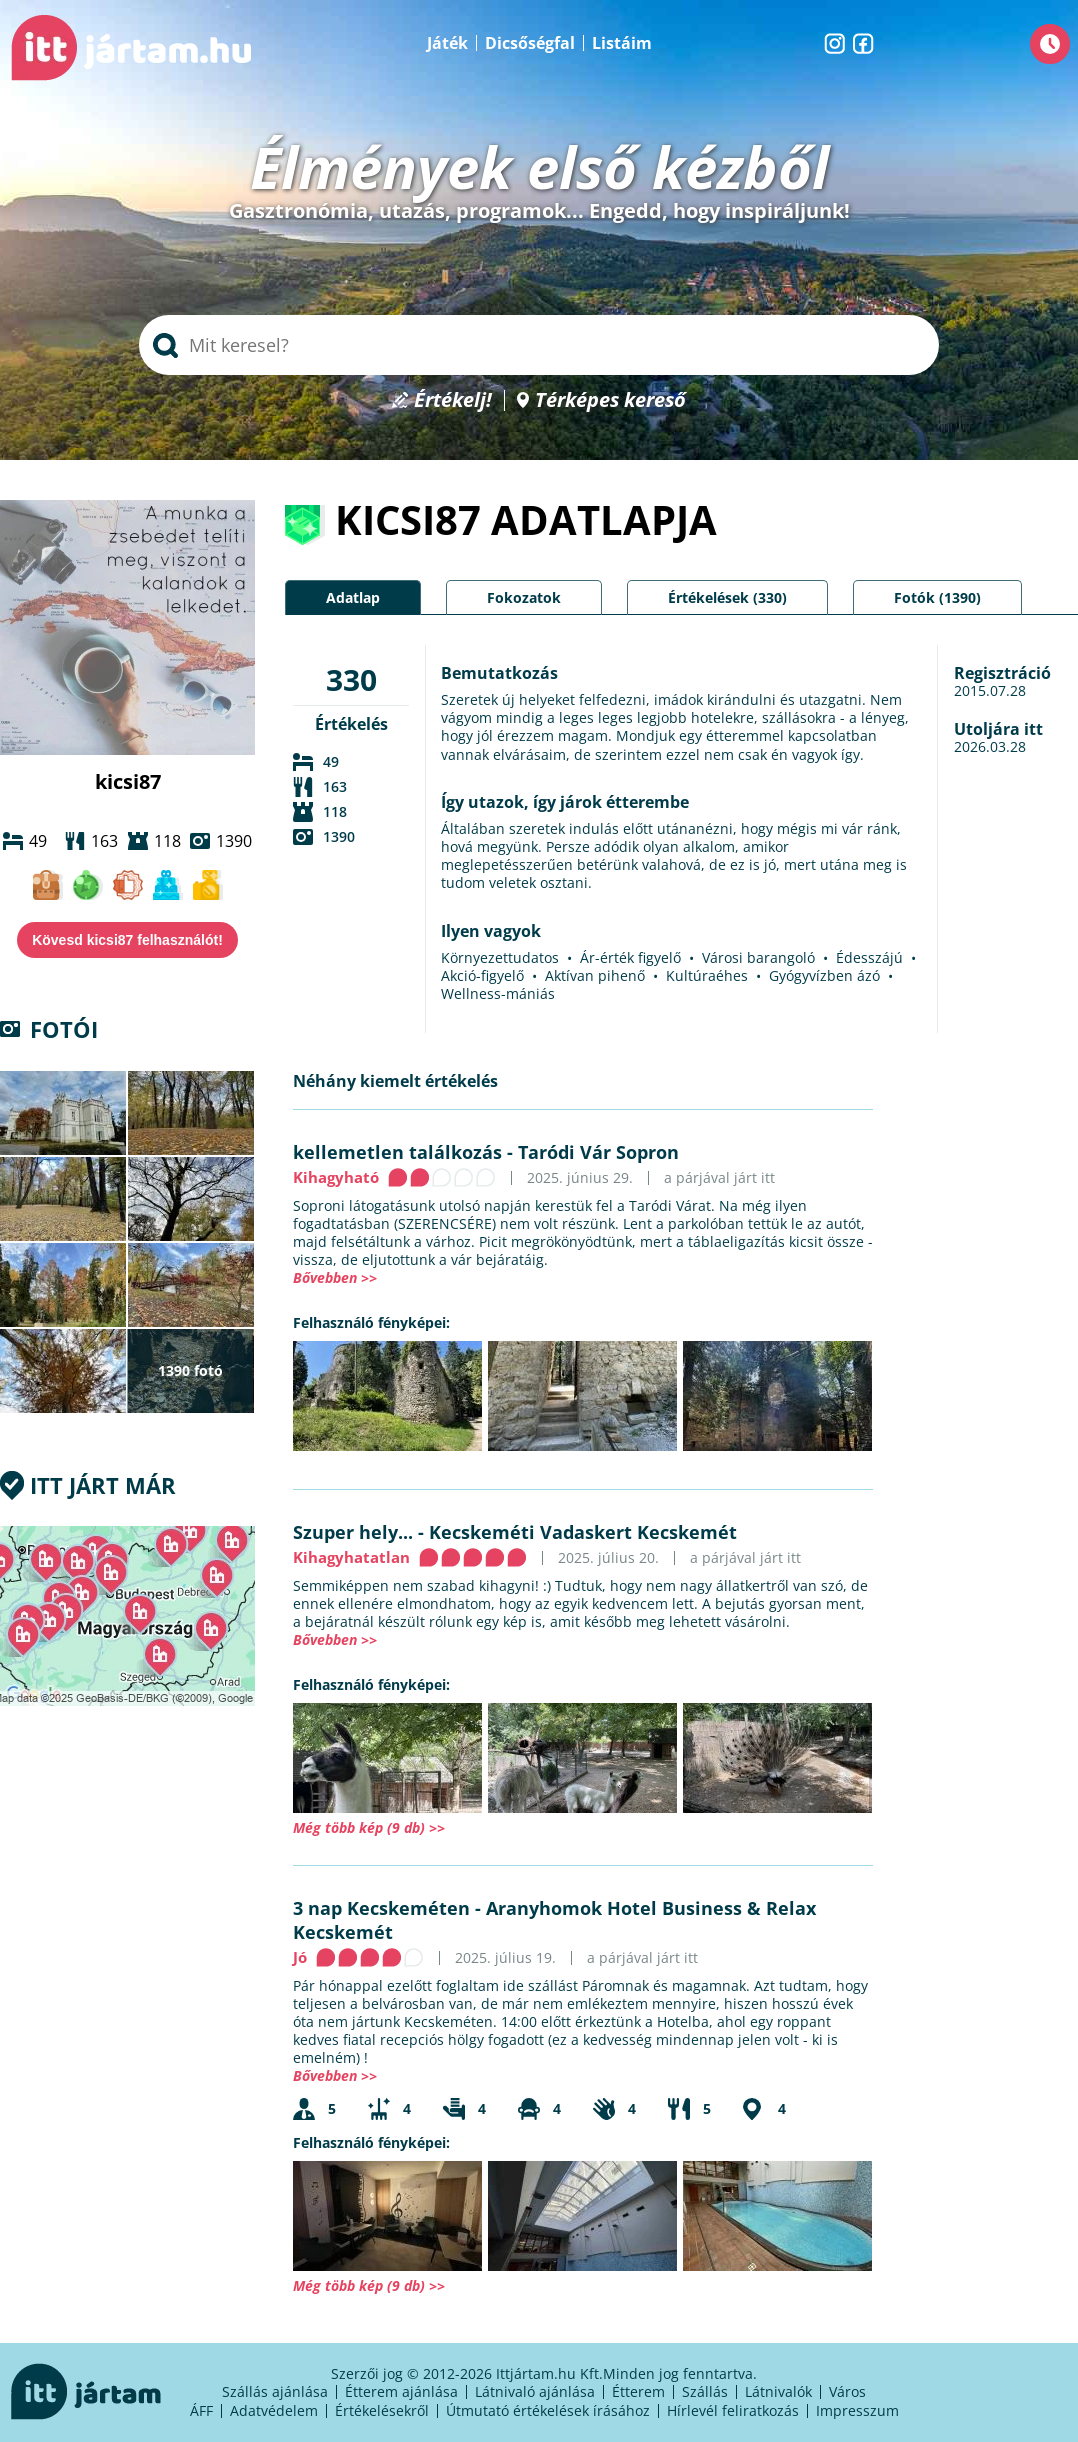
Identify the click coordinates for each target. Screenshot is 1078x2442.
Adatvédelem (274, 2410)
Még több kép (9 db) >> (369, 1827)
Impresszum (857, 2410)
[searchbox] (539, 345)
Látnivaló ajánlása (535, 2391)
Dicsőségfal (530, 43)
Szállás (705, 2391)
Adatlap (353, 597)
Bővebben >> (335, 1277)
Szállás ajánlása (275, 2391)
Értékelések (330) (727, 597)
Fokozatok (524, 597)
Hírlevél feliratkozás (733, 2410)
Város (847, 2391)
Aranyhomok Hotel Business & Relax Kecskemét (554, 1920)
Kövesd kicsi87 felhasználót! (127, 940)
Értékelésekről (382, 2410)
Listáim (622, 43)
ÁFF (201, 2410)
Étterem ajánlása (401, 2391)
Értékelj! (453, 400)
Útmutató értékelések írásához (548, 2410)
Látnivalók (778, 2391)
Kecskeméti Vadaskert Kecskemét (583, 1532)
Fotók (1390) (937, 597)
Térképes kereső (610, 400)
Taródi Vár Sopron (598, 1152)
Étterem (638, 2391)
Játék (447, 43)
